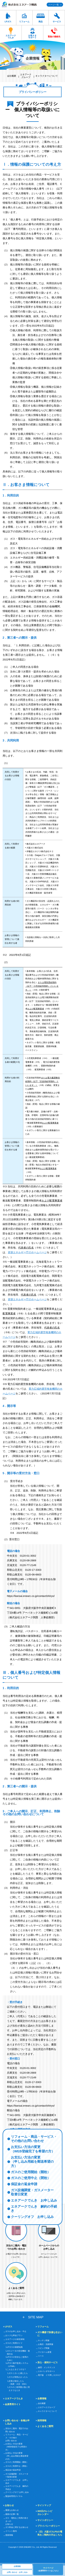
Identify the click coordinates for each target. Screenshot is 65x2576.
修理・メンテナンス (46, 2367)
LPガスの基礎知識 (15, 2347)
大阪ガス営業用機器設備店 (44, 874)
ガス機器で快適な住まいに (49, 2334)
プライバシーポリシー (48, 2526)
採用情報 (41, 2420)
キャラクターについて (46, 76)
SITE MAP (36, 2317)
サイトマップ (44, 2505)
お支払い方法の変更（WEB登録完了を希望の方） (33, 2149)
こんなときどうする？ (16, 2369)
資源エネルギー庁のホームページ (27, 1252)
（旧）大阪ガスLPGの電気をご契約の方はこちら (49, 2533)
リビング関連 (43, 2348)
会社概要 (11, 76)
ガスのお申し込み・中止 (15, 2331)
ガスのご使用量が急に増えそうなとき (19, 2388)
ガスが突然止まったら (18, 2377)
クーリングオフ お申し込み (32, 2217)
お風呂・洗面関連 (45, 2344)
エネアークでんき (14, 2398)
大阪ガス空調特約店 (38, 866)
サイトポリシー (45, 2520)
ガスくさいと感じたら (18, 2373)
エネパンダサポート (46, 2371)
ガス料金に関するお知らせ (16, 2527)
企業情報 (17, 2566)
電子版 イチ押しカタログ (49, 2375)
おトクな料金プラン (14, 2335)
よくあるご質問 (45, 2426)
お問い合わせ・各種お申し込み (17, 2422)
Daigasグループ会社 (44, 855)
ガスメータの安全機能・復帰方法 (18, 2352)
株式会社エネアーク (36, 844)
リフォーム (43, 2326)
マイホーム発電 (44, 2352)
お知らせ (9, 2505)
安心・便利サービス (47, 2362)
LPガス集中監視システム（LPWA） (17, 2364)
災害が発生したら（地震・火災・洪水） (18, 2382)
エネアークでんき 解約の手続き (34, 2209)
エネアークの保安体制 (14, 2339)
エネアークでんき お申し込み (34, 2200)
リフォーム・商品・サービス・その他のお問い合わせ (34, 2139)
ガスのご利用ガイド (14, 2343)
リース (41, 2356)
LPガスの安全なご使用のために (17, 2358)
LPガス (8, 2326)
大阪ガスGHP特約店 (39, 881)
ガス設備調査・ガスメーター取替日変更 (32, 2192)
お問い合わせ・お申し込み (17, 2572)
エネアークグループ (25, 76)
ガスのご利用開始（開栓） (16, 2462)
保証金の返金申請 (24, 2184)
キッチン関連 (43, 2340)
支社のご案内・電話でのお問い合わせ (16, 2430)
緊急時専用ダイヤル (14, 2496)
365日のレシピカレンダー (45, 2513)
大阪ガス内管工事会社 (46, 889)
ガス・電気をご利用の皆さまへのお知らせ (16, 2521)
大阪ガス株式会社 (35, 848)
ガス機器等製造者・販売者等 (38, 893)
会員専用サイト (13, 2404)
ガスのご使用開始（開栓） (30, 2172)
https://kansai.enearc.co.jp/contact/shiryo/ (31, 1595)
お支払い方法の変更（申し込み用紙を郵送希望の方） (32, 2162)
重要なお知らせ (12, 2510)
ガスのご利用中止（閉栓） (16, 2466)
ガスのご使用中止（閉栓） (30, 2178)
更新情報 (9, 2535)
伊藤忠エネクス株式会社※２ (40, 851)
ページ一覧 (53, 4)
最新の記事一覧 (12, 2514)
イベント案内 (11, 2531)
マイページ (48, 2569)
